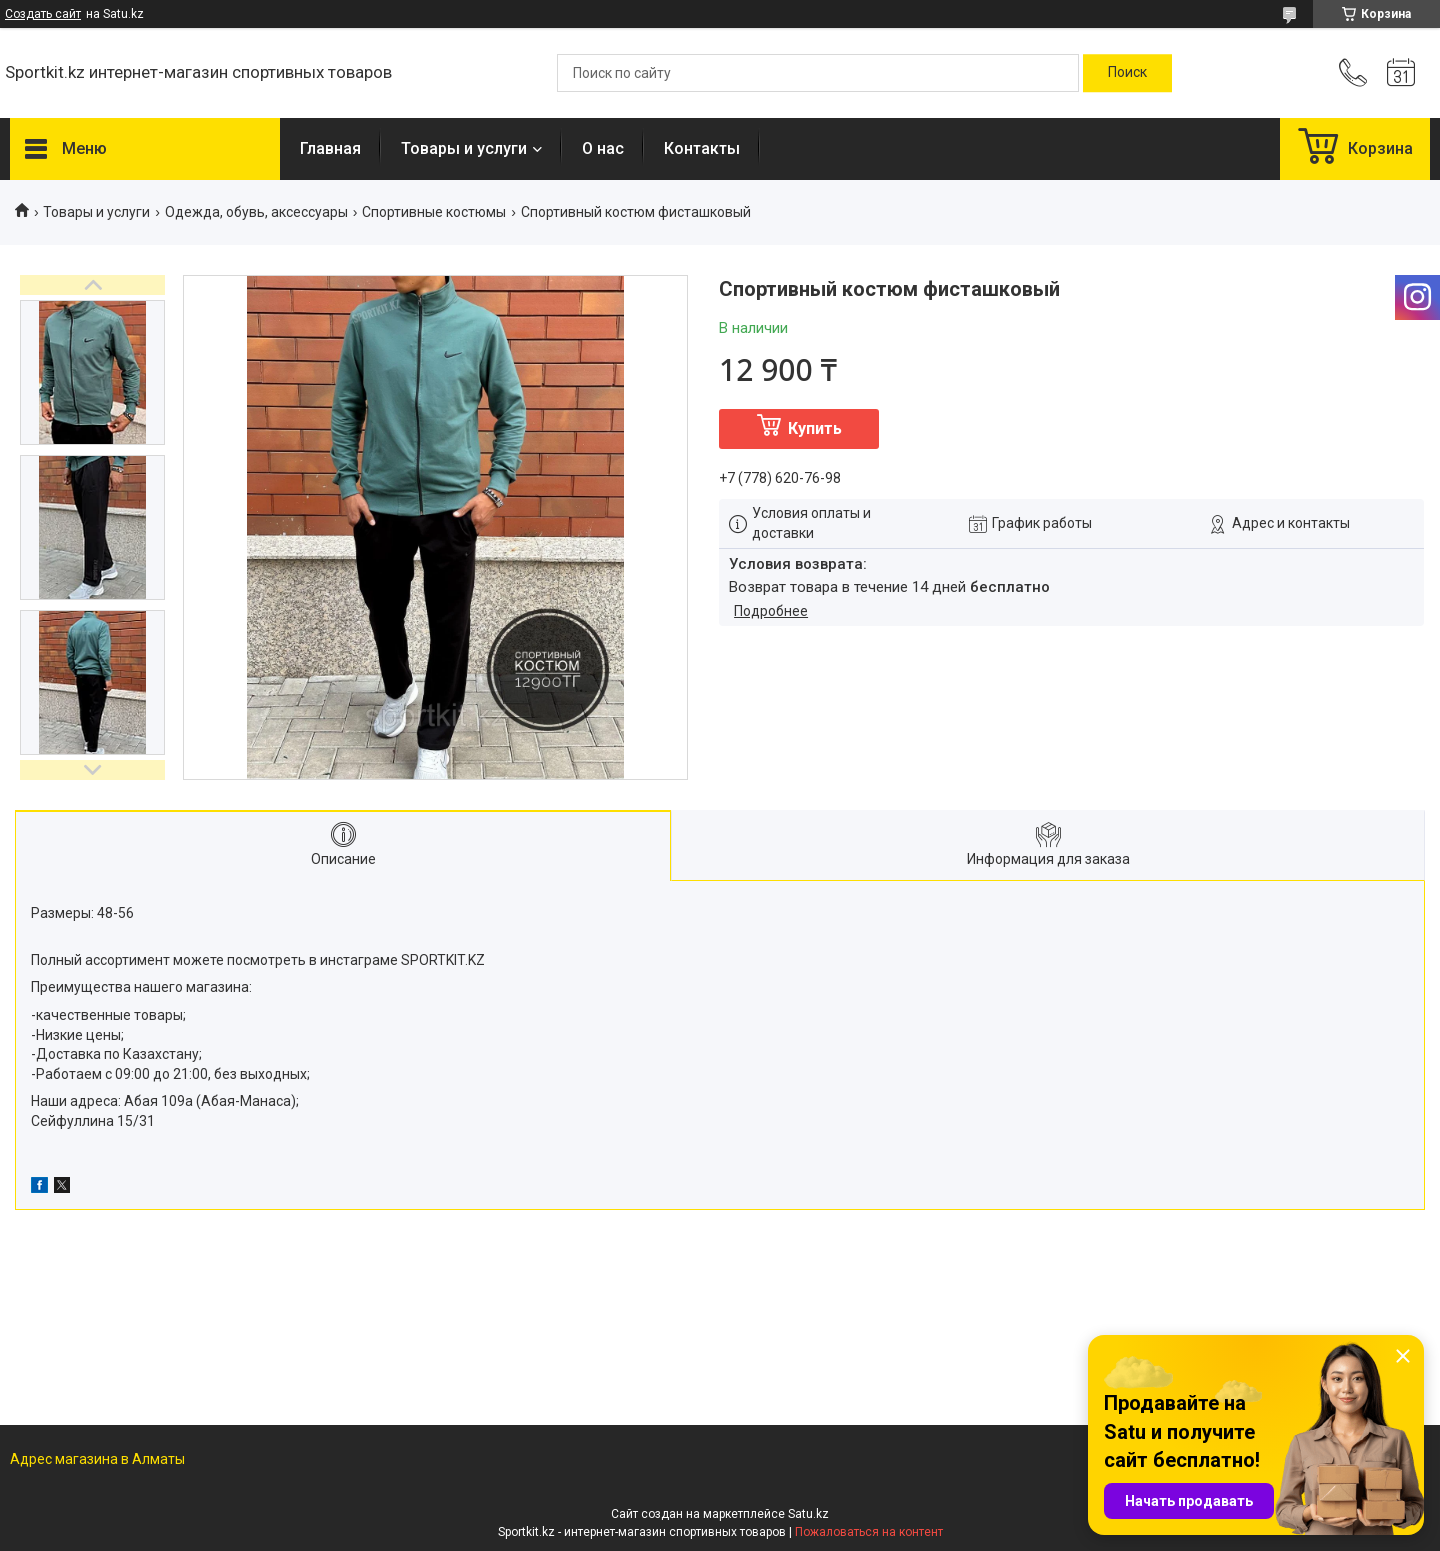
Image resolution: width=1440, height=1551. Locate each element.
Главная (330, 148)
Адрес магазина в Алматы (97, 1459)
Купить (815, 428)
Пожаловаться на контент (869, 1532)
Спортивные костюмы (434, 212)
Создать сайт (43, 14)
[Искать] (1127, 73)
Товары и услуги (464, 148)
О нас (603, 148)
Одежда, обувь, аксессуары (256, 212)
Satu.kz (808, 1514)
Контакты (702, 148)
